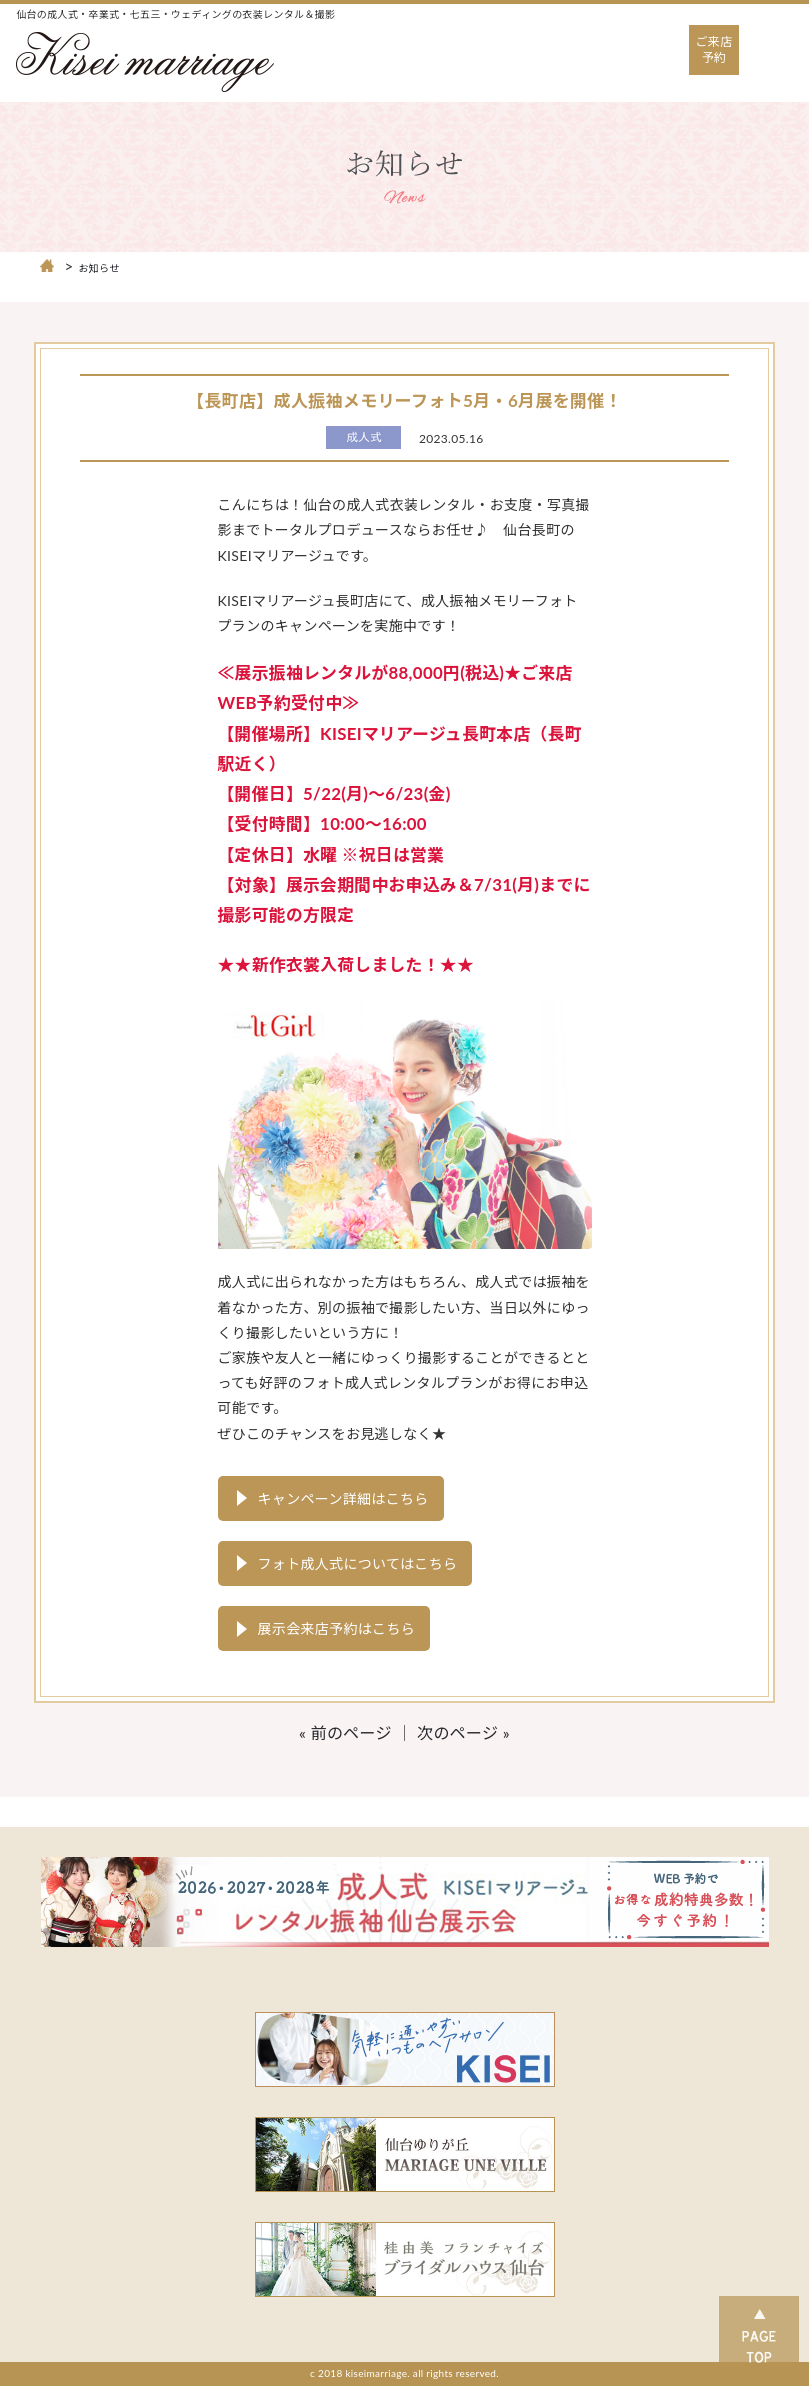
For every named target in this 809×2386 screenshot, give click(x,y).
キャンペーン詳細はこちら (343, 1498)
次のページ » (463, 1732)
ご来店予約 (714, 49)
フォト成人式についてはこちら (358, 1563)
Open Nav (780, 34)
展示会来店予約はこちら (337, 1628)
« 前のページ (345, 1732)
